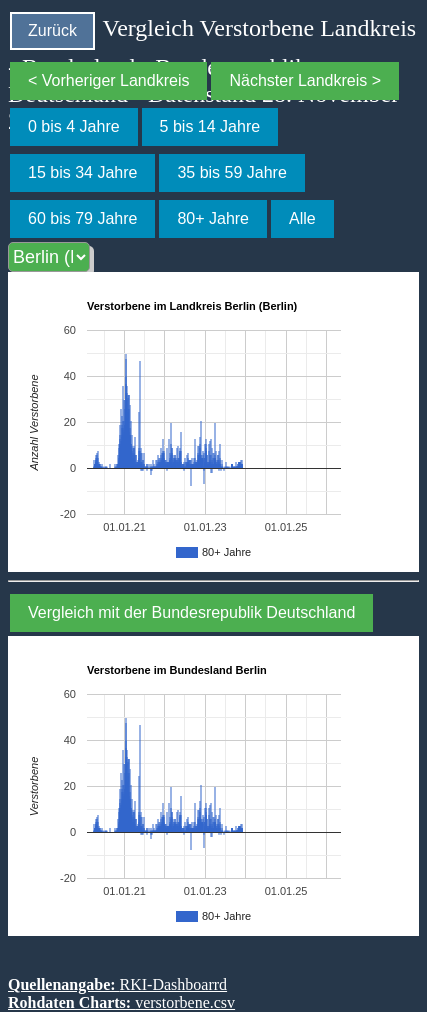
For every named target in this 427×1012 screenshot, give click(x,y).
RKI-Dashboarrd (174, 984)
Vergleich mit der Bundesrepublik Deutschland (191, 612)
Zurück (52, 30)
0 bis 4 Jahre (74, 126)
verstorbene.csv (185, 1002)
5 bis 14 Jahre (210, 126)
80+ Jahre (213, 218)
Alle (302, 218)
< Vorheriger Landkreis (108, 80)
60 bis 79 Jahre (82, 218)
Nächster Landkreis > (305, 80)
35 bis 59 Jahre (231, 172)
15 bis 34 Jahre (82, 172)
